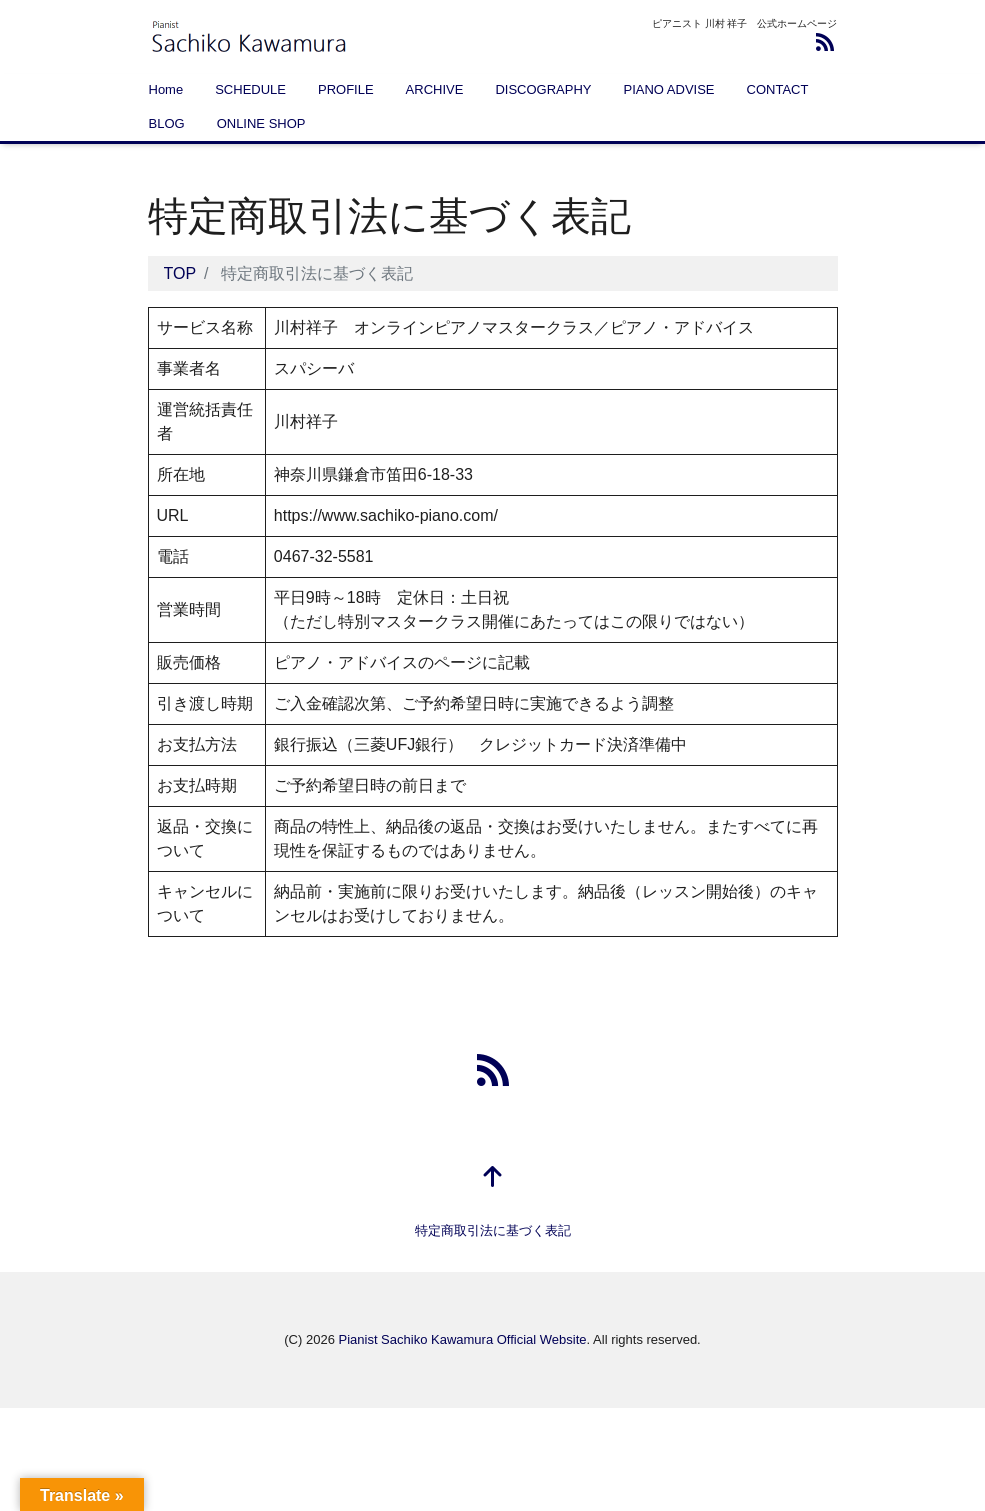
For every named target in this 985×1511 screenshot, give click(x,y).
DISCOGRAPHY (543, 89)
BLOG (167, 123)
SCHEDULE (250, 89)
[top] (493, 1178)
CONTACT (778, 89)
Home (166, 89)
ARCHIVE (435, 89)
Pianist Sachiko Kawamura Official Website (462, 1339)
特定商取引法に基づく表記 (493, 1230)
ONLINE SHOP (261, 123)
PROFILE (346, 89)
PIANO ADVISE (668, 89)
